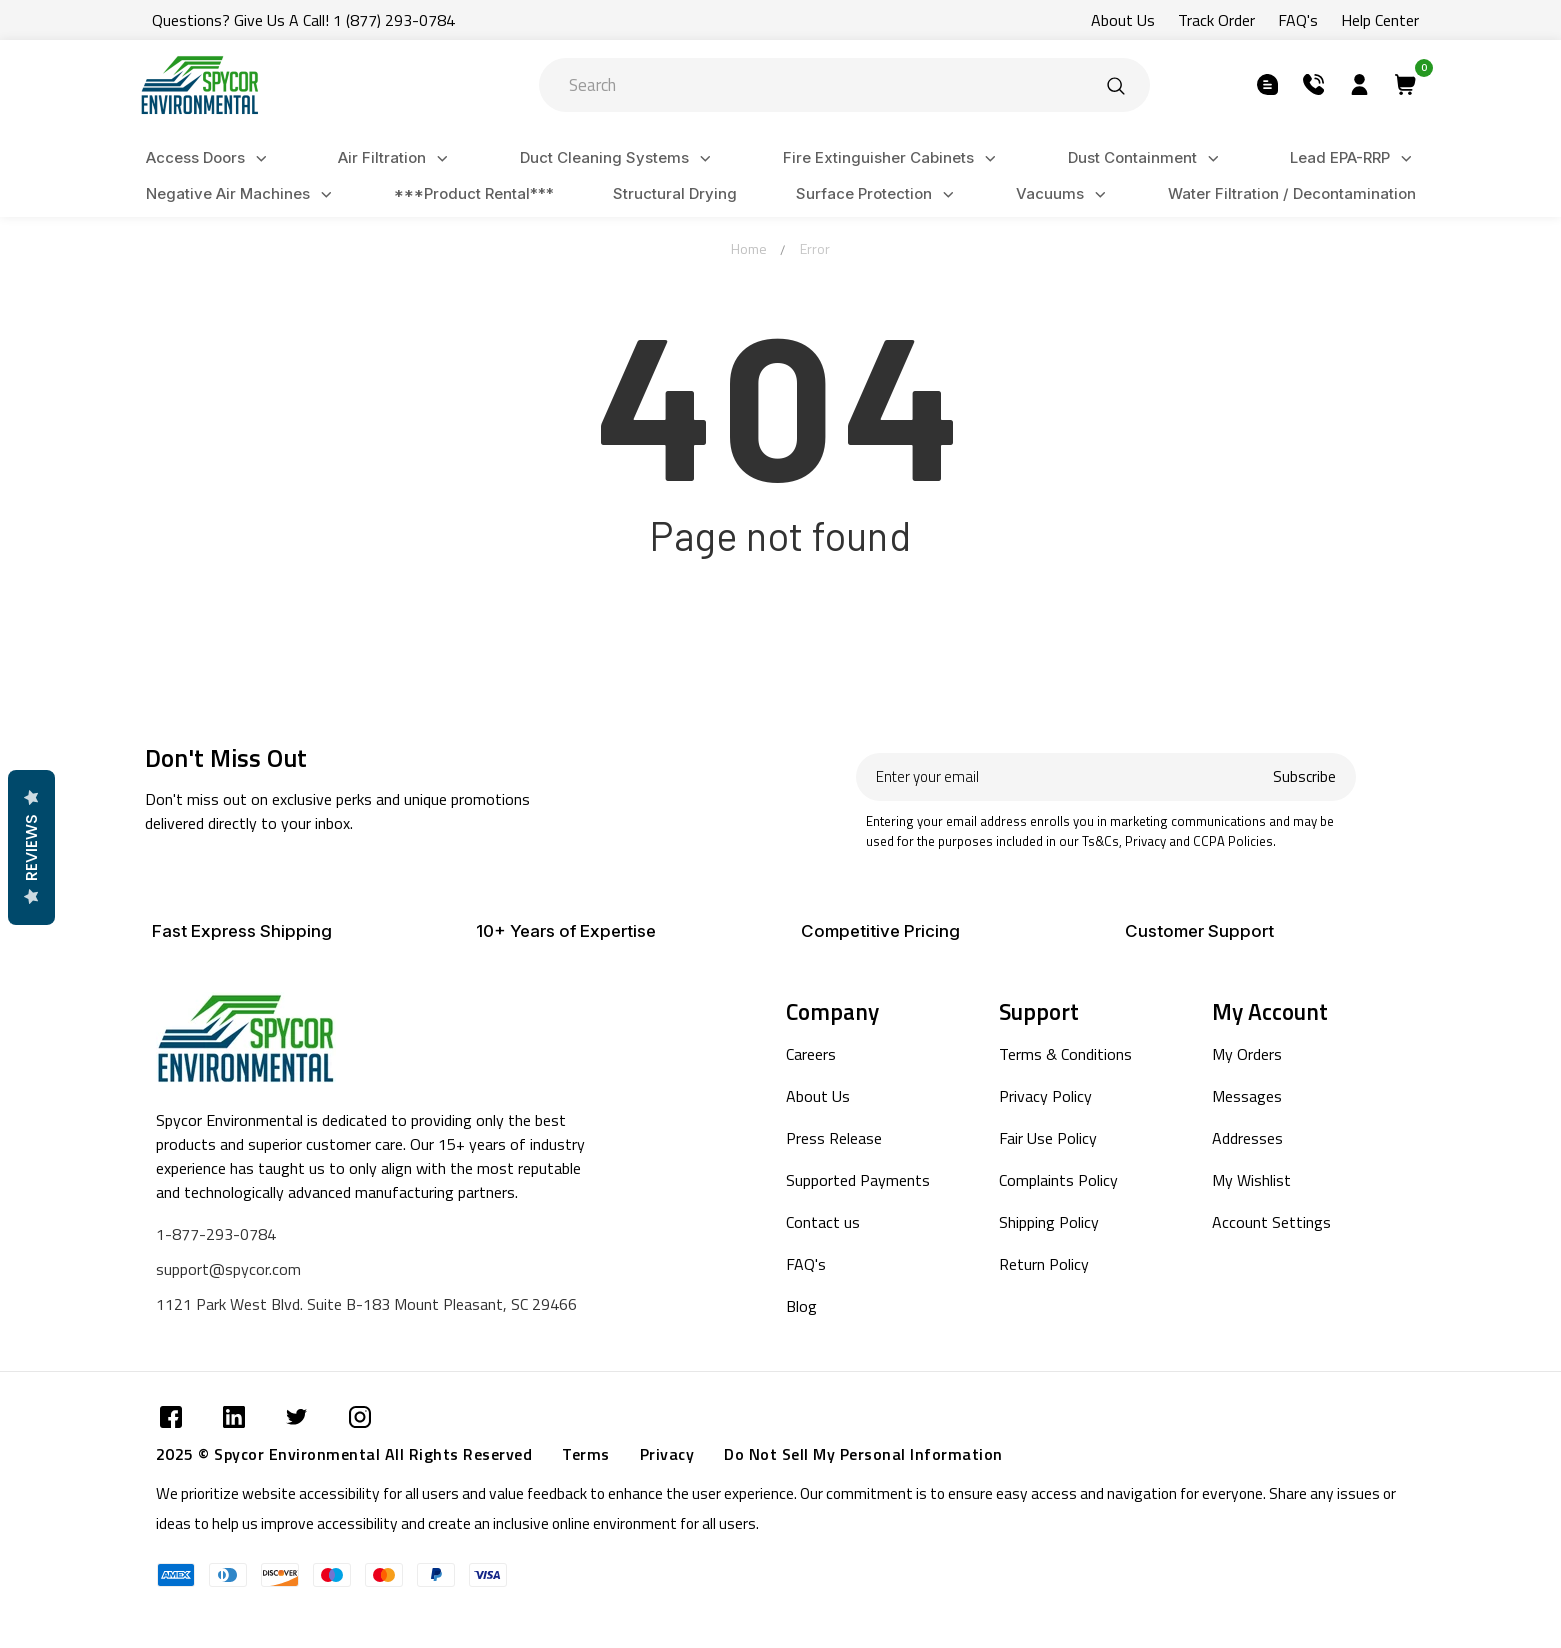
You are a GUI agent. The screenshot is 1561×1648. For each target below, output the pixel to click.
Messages (1247, 1096)
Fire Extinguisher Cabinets (892, 158)
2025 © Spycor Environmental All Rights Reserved (344, 1454)
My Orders (1247, 1054)
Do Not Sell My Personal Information (863, 1454)
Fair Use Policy (1048, 1138)
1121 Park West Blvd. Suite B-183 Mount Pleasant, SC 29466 (366, 1304)
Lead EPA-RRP (1354, 158)
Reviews (31, 847)
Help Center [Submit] (1380, 20)
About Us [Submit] (1123, 20)
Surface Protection (878, 194)
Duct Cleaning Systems (618, 158)
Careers (811, 1054)
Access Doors (209, 158)
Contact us (823, 1222)
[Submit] (1116, 85)
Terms (586, 1454)
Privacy (667, 1454)
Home (749, 248)
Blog (801, 1306)
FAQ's (806, 1264)
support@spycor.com (228, 1269)
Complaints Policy (1058, 1180)
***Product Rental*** (474, 193)
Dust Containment (1146, 158)
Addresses (1247, 1138)
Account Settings (1271, 1222)
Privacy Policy (1045, 1096)
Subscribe (1304, 776)
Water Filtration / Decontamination (1292, 193)
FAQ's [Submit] (1298, 20)
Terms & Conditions (1065, 1054)
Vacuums (1064, 194)
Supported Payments (858, 1180)
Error (815, 248)
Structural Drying (675, 193)
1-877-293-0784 (216, 1234)
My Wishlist (1251, 1180)
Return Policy (1044, 1264)
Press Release (834, 1138)
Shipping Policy (1049, 1222)
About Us (818, 1096)
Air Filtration (396, 158)
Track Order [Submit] (1216, 20)
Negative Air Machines (242, 194)
